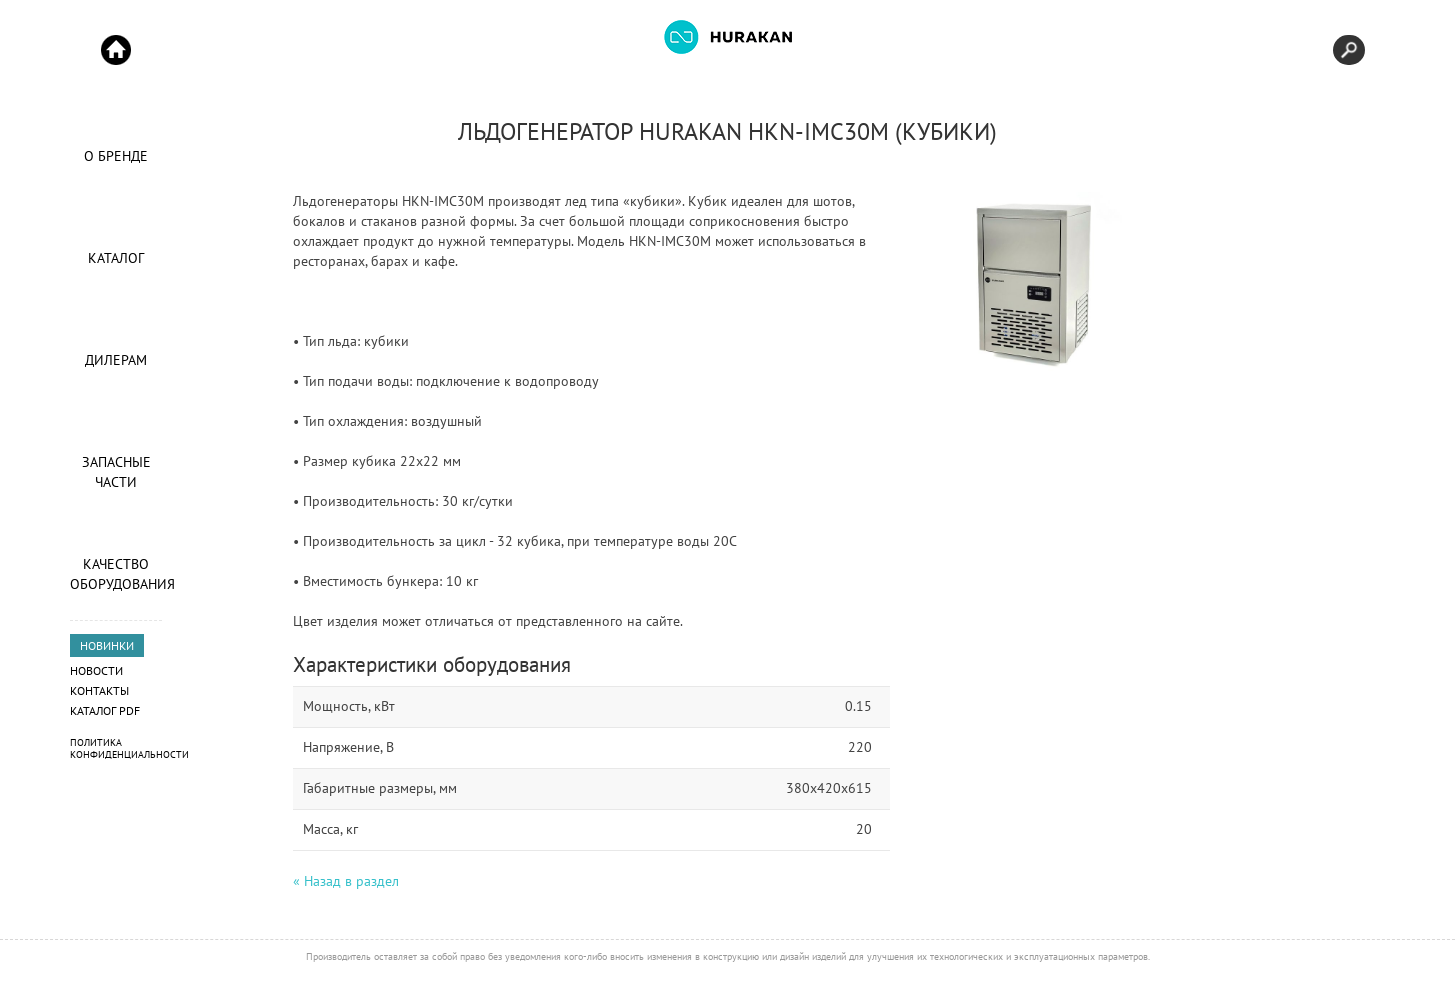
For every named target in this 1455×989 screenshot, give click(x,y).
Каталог (116, 258)
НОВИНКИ (107, 645)
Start (116, 50)
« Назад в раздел (346, 881)
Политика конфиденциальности (129, 748)
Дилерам (116, 360)
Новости (96, 670)
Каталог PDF (105, 710)
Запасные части (116, 472)
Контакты (99, 690)
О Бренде (116, 156)
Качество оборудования (116, 574)
